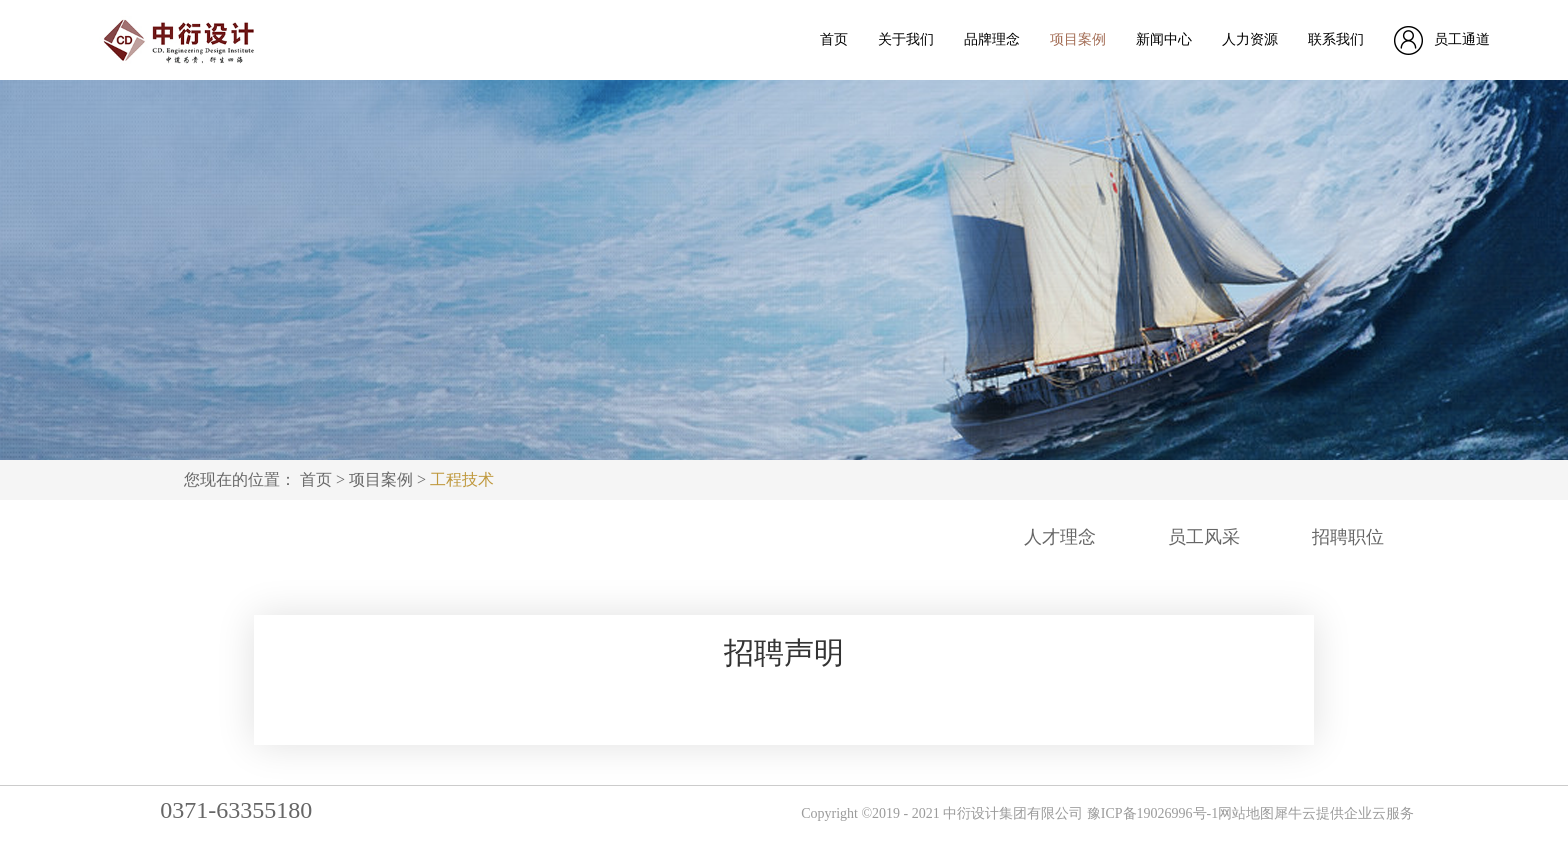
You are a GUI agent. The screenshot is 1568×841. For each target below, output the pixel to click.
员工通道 (1462, 39)
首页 (834, 39)
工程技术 (462, 479)
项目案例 (381, 479)
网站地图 (1246, 813)
